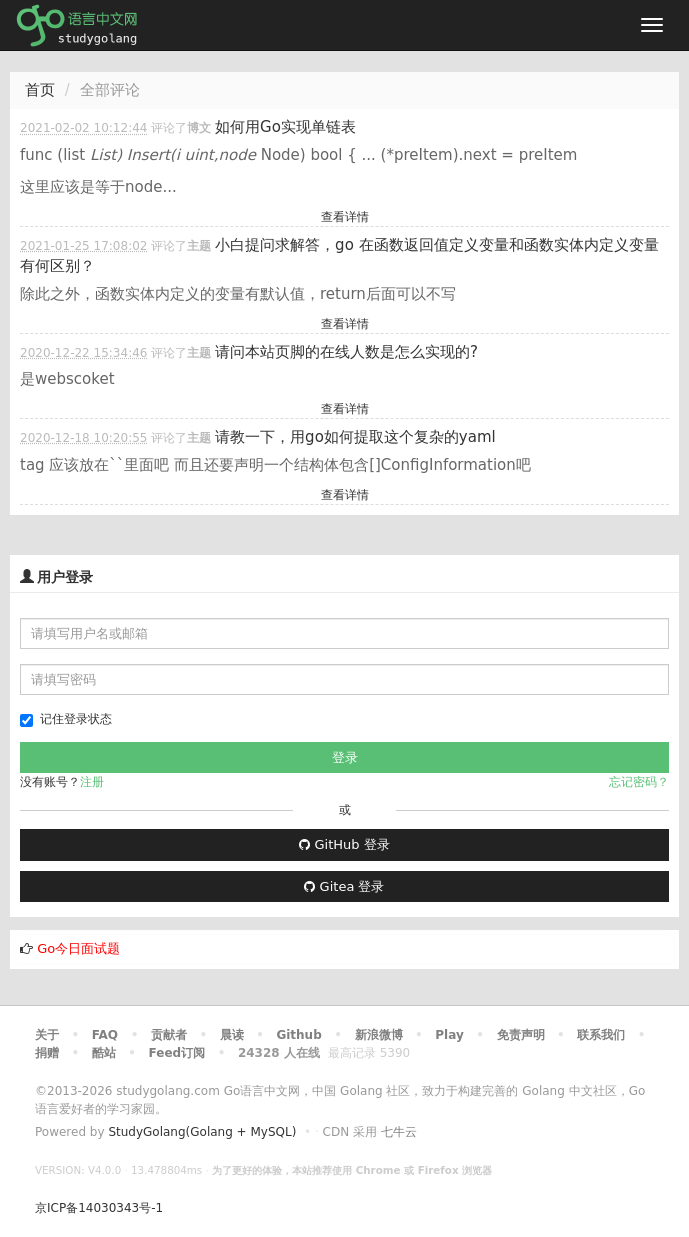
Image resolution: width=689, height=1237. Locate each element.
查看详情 (345, 217)
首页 (40, 90)
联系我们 (601, 1035)
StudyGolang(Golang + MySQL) (202, 1132)
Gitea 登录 (344, 886)
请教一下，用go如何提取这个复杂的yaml (355, 437)
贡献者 (169, 1035)
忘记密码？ (639, 782)
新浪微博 (379, 1035)
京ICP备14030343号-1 (99, 1208)
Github (298, 1035)
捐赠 (47, 1053)
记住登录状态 (66, 719)
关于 (47, 1035)
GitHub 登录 (344, 844)
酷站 (104, 1053)
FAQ (105, 1035)
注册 (92, 782)
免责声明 (521, 1035)
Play (449, 1035)
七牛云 (399, 1132)
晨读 (232, 1035)
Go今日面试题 (78, 948)
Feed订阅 (177, 1053)
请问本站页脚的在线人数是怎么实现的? (346, 352)
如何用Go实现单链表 (285, 127)
